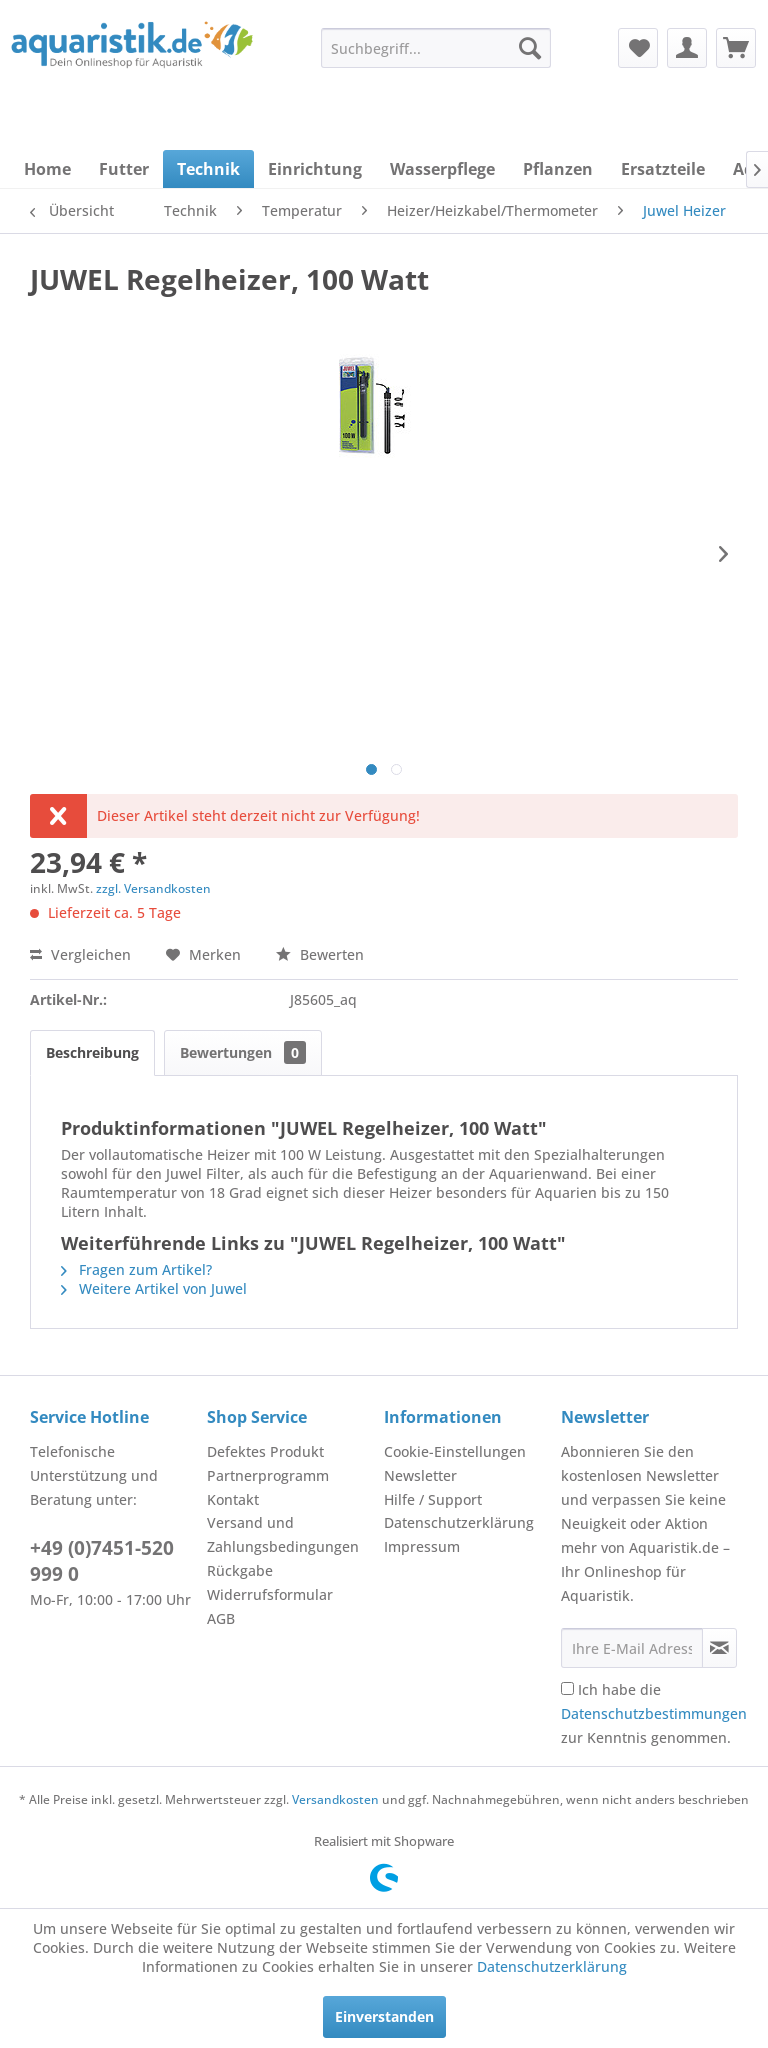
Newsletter (420, 1475)
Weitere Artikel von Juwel (154, 1288)
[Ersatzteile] (663, 169)
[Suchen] (530, 48)
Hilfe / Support (433, 1499)
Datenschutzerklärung (459, 1522)
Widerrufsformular (270, 1594)
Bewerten (320, 954)
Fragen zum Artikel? (136, 1269)
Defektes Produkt (265, 1451)
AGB (221, 1618)
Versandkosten (335, 1799)
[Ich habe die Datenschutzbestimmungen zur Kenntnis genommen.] (567, 1688)
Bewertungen (243, 1052)
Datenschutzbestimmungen (654, 1713)
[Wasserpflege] (442, 169)
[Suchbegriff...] (436, 48)
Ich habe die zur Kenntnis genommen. (654, 1713)
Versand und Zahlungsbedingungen (283, 1534)
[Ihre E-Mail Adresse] (632, 1648)
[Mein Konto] (687, 48)
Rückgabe (240, 1570)
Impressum (422, 1546)
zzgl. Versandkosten (153, 888)
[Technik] (208, 169)
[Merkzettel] (638, 48)
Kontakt (233, 1499)
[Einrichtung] (315, 169)
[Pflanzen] (558, 169)
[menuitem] (436, 48)
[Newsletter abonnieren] (719, 1648)
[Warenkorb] (736, 48)
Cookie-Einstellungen (455, 1451)
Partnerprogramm (268, 1475)
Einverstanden (384, 2016)
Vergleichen (80, 954)
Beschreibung (92, 1052)
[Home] (47, 169)
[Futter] (124, 169)
